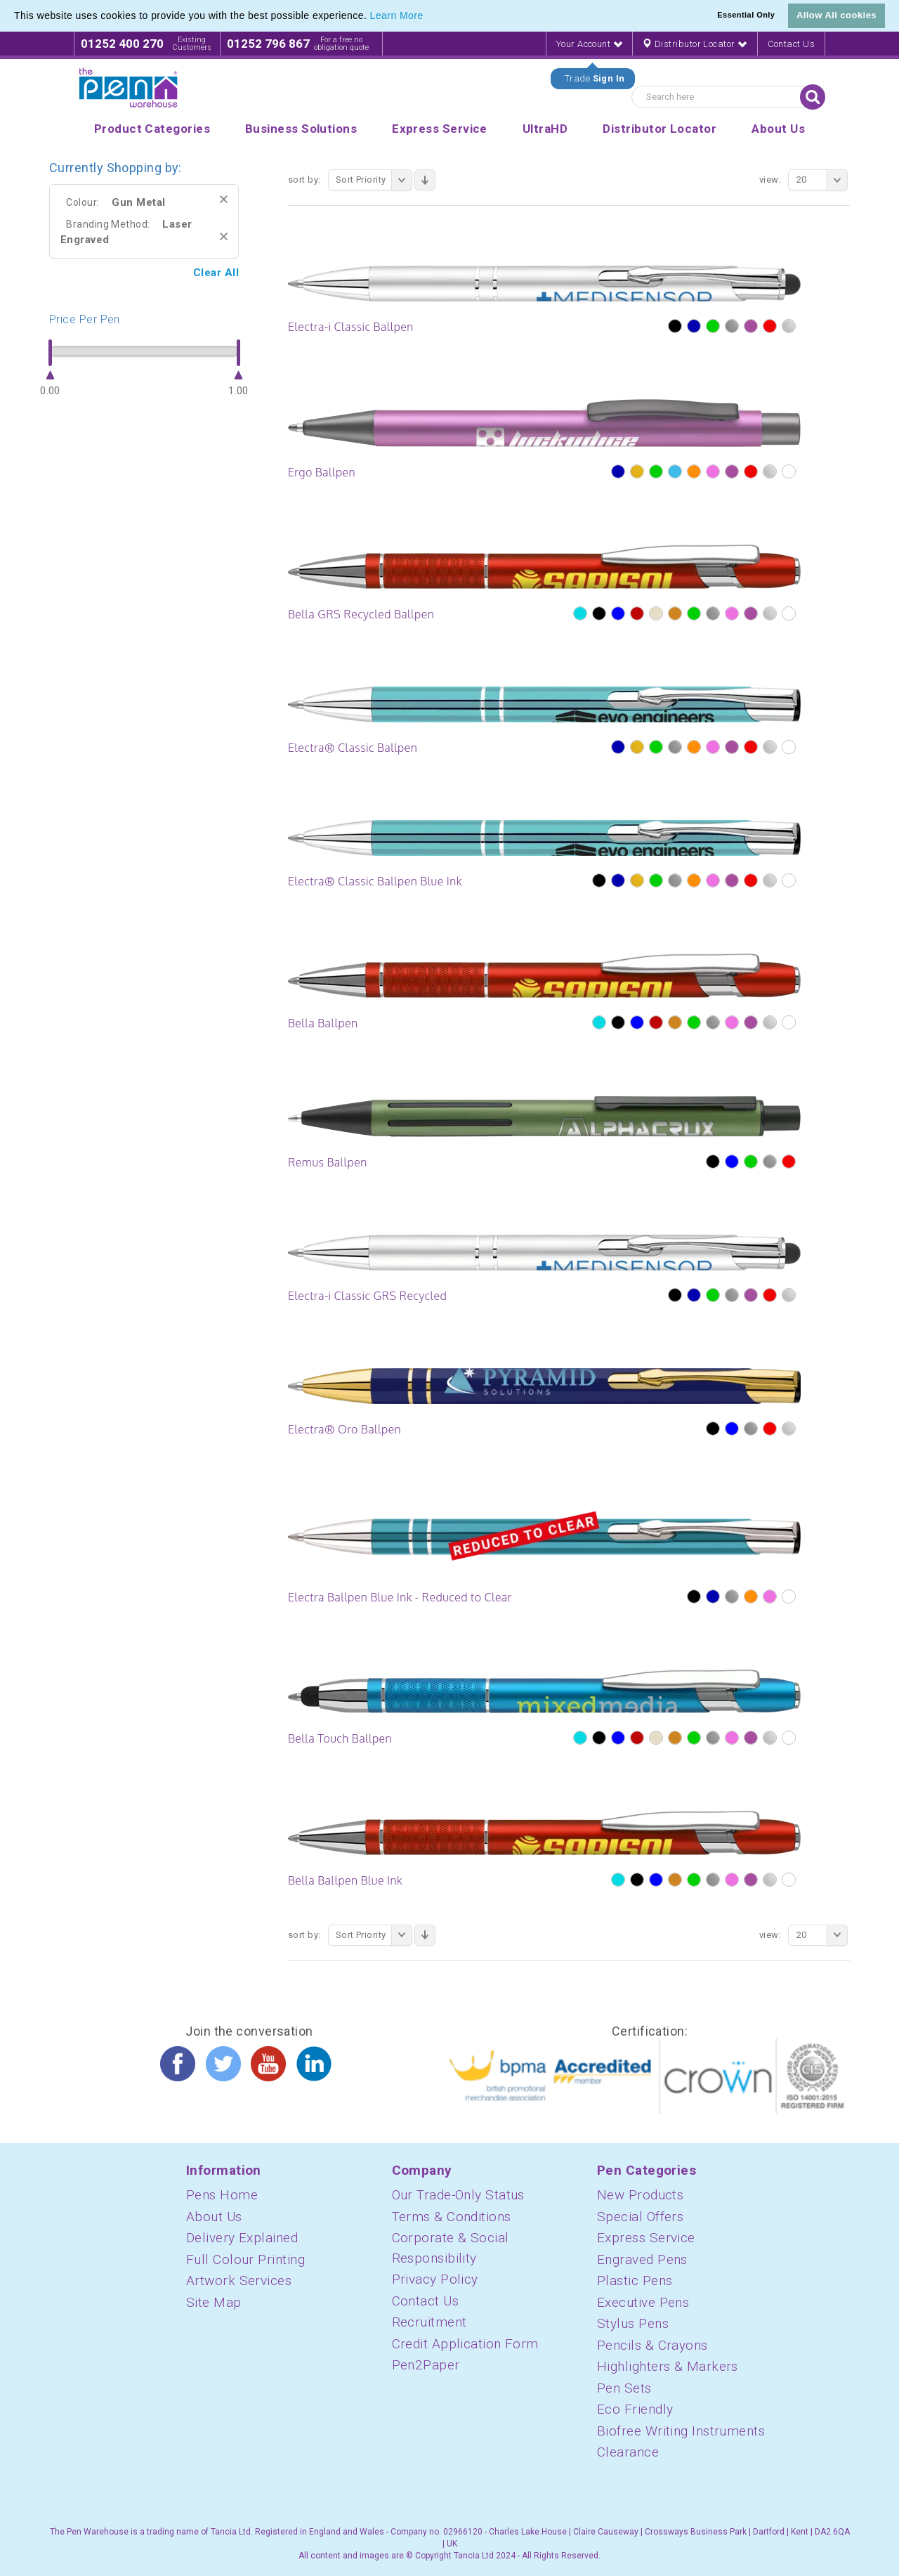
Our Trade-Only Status (458, 2195)
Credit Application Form (465, 2344)
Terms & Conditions (451, 2217)
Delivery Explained (242, 2238)
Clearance (628, 2452)
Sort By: (304, 179)
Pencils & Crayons (652, 2345)
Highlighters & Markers (667, 2366)
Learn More (397, 15)
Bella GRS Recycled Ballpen (361, 614)
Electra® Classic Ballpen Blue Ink (375, 881)
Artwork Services (238, 2280)
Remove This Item (224, 199)
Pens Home (222, 2195)
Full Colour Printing (245, 2259)
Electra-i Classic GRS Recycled (367, 1296)
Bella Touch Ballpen (340, 1738)
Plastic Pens (634, 2280)
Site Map (214, 2302)
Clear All (216, 272)
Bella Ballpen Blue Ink (345, 1880)
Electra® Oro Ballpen (344, 1429)
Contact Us (791, 44)
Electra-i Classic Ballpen (351, 327)
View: (770, 179)
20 (822, 179)
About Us (214, 2217)
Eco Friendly (635, 2409)
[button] (428, 17)
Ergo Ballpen (321, 472)
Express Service (646, 2238)
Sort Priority (374, 179)
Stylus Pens (633, 2323)
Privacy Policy (435, 2279)
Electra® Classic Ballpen (352, 748)
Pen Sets (624, 2388)
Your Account (589, 44)
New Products (640, 2195)
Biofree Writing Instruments (681, 2431)
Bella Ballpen (322, 1023)
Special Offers (640, 2217)
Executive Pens (643, 2302)
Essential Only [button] (746, 15)
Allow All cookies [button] (836, 15)
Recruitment (429, 2322)
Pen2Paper (426, 2365)
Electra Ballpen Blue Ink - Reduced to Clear (400, 1597)
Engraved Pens (642, 2259)
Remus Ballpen (327, 1162)
